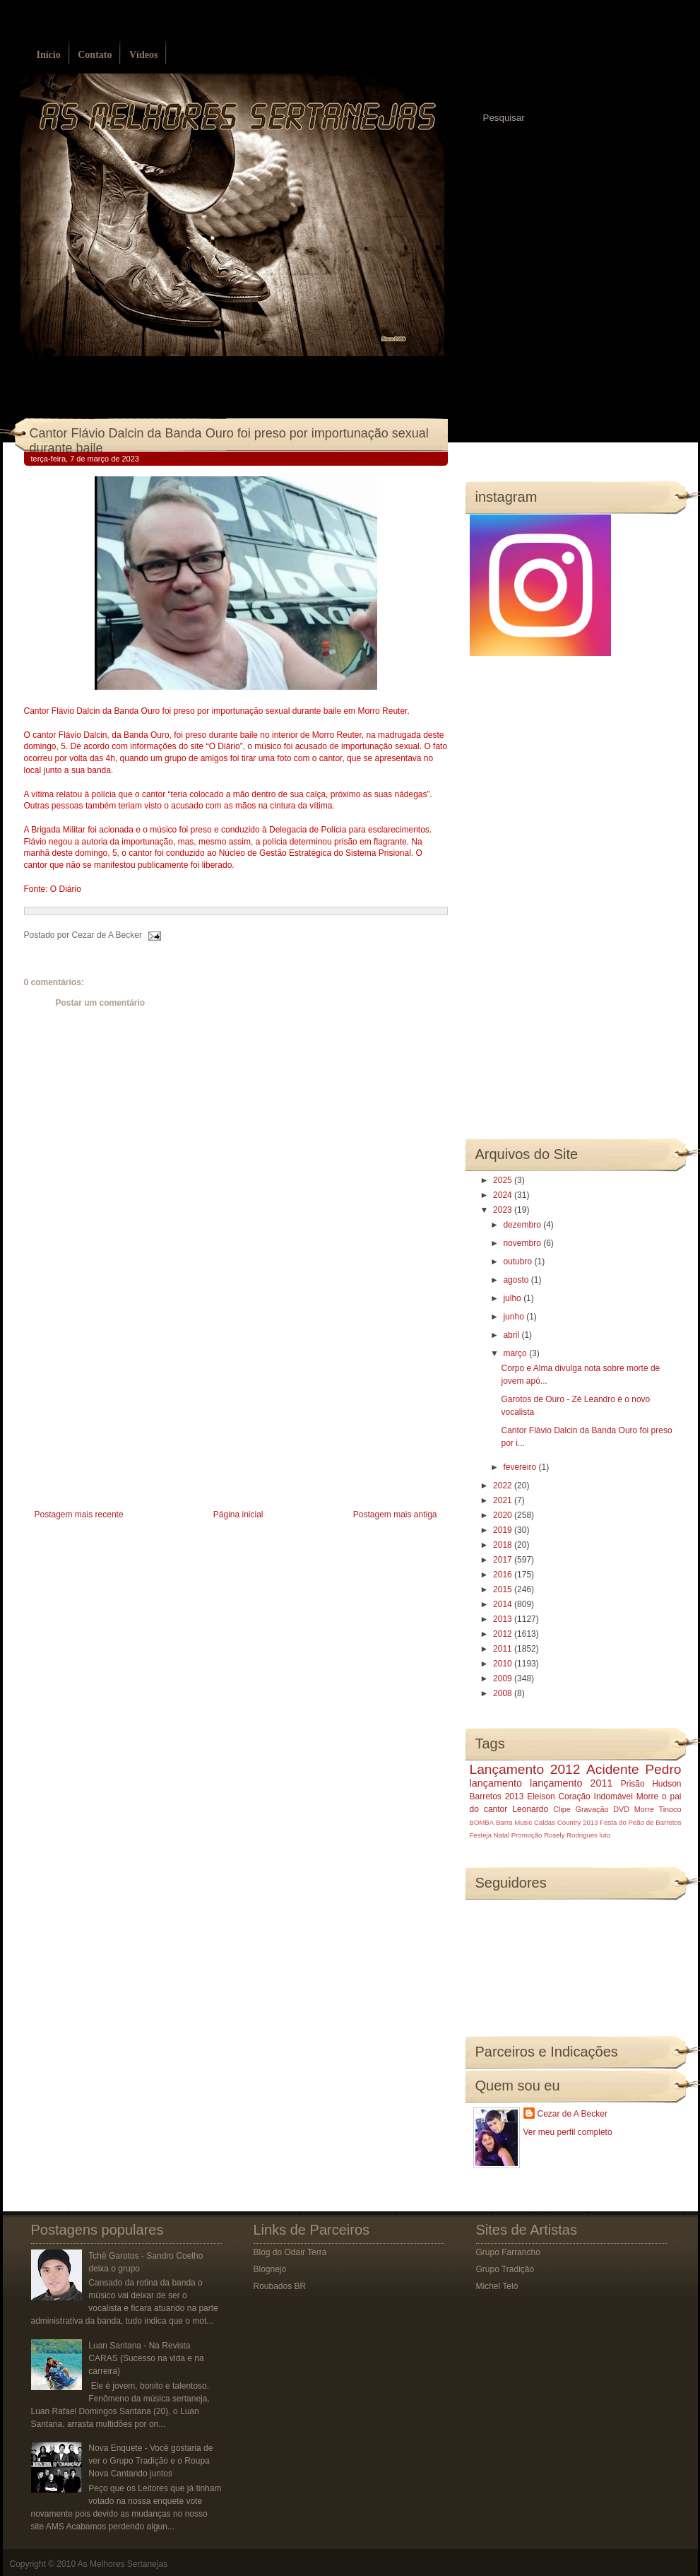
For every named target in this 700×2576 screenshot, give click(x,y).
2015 (503, 1589)
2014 (503, 1604)
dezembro (523, 1225)
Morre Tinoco (658, 1809)
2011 (503, 1649)
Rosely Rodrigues (571, 1835)
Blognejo (270, 2269)
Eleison (540, 1796)
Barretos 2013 (497, 1796)
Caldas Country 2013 (566, 1822)
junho (514, 1317)
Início (49, 54)
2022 (503, 1485)
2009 (503, 1678)
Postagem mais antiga (395, 1514)
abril (512, 1335)
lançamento (496, 1783)
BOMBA (482, 1822)
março (516, 1353)
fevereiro (520, 1467)
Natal (501, 1835)
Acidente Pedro (633, 1769)
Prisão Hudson (651, 1784)
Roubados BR (280, 2286)
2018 (503, 1545)
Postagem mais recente (79, 1514)
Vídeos (143, 54)
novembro (523, 1243)
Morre (647, 1796)
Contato (95, 54)
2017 (503, 1560)
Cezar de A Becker (572, 2114)
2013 (503, 1619)
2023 (503, 1210)
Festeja (481, 1835)
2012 (503, 1634)
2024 (503, 1195)
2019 (503, 1530)
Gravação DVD (602, 1809)
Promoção (526, 1835)
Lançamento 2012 (525, 1769)
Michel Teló (497, 2286)
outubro (518, 1261)
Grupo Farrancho (508, 2252)
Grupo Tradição (505, 2269)
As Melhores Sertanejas (122, 2564)
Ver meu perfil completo (567, 2132)
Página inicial (238, 1514)
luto (605, 1835)
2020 (503, 1515)
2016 (503, 1575)
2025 (503, 1180)
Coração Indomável (595, 1796)
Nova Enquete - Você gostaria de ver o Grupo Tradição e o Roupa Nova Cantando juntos (150, 2460)
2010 (503, 1664)
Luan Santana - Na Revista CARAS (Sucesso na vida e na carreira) (145, 2358)
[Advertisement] (130, 1407)
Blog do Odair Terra (290, 2252)
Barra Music (514, 1822)
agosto (516, 1280)
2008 (503, 1693)
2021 (503, 1500)
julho (513, 1298)
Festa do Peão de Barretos (640, 1822)
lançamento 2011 (571, 1783)
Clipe (562, 1809)
